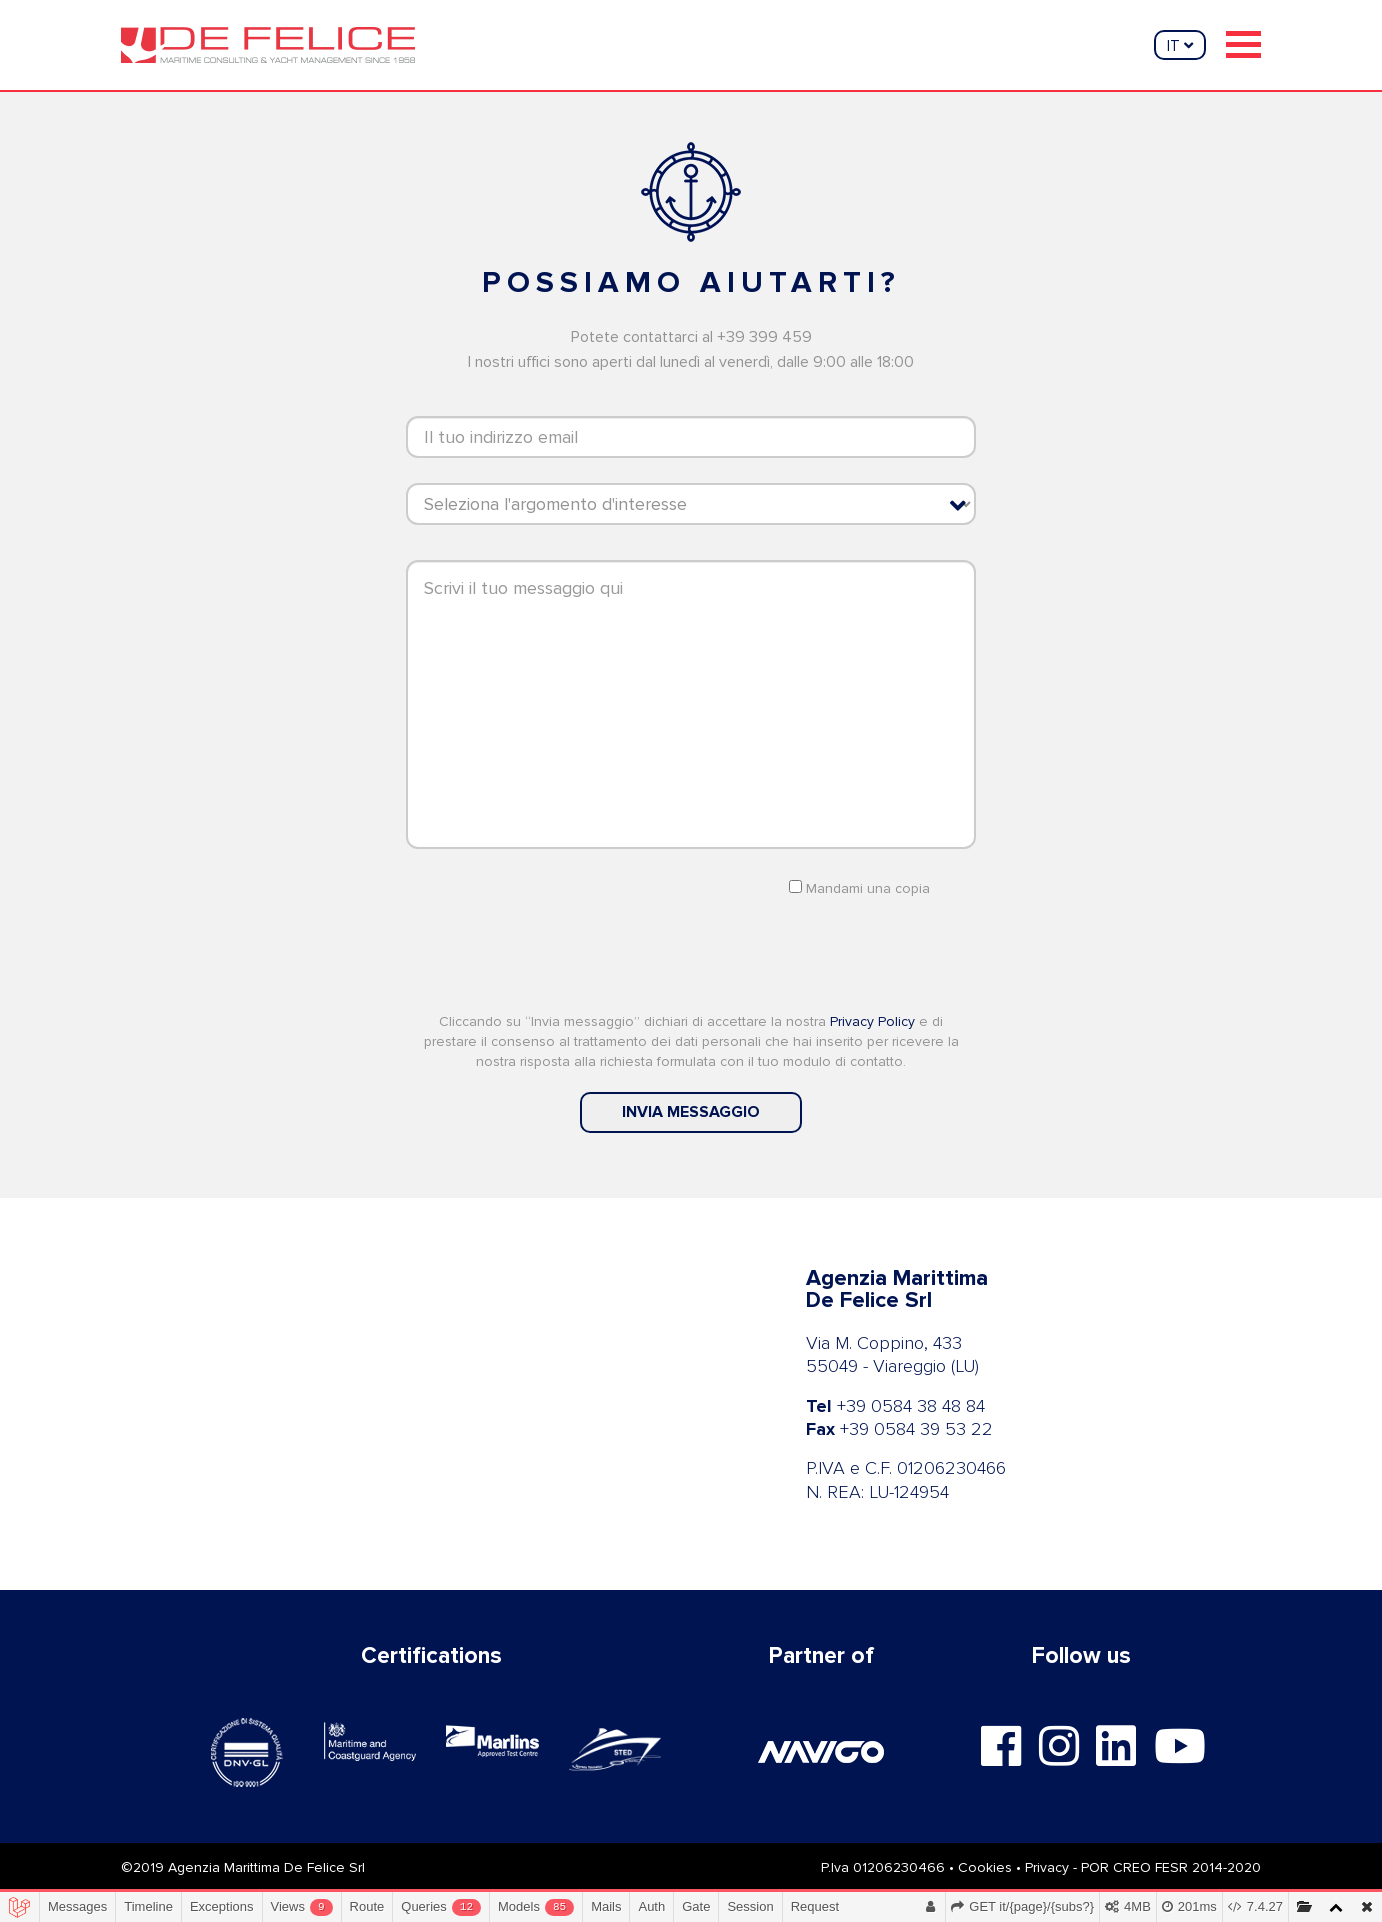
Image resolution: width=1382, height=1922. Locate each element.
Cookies (985, 1867)
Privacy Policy (872, 1021)
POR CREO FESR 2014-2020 (1171, 1867)
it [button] (1180, 46)
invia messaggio (691, 1112)
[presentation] (691, 953)
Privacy (1047, 1867)
